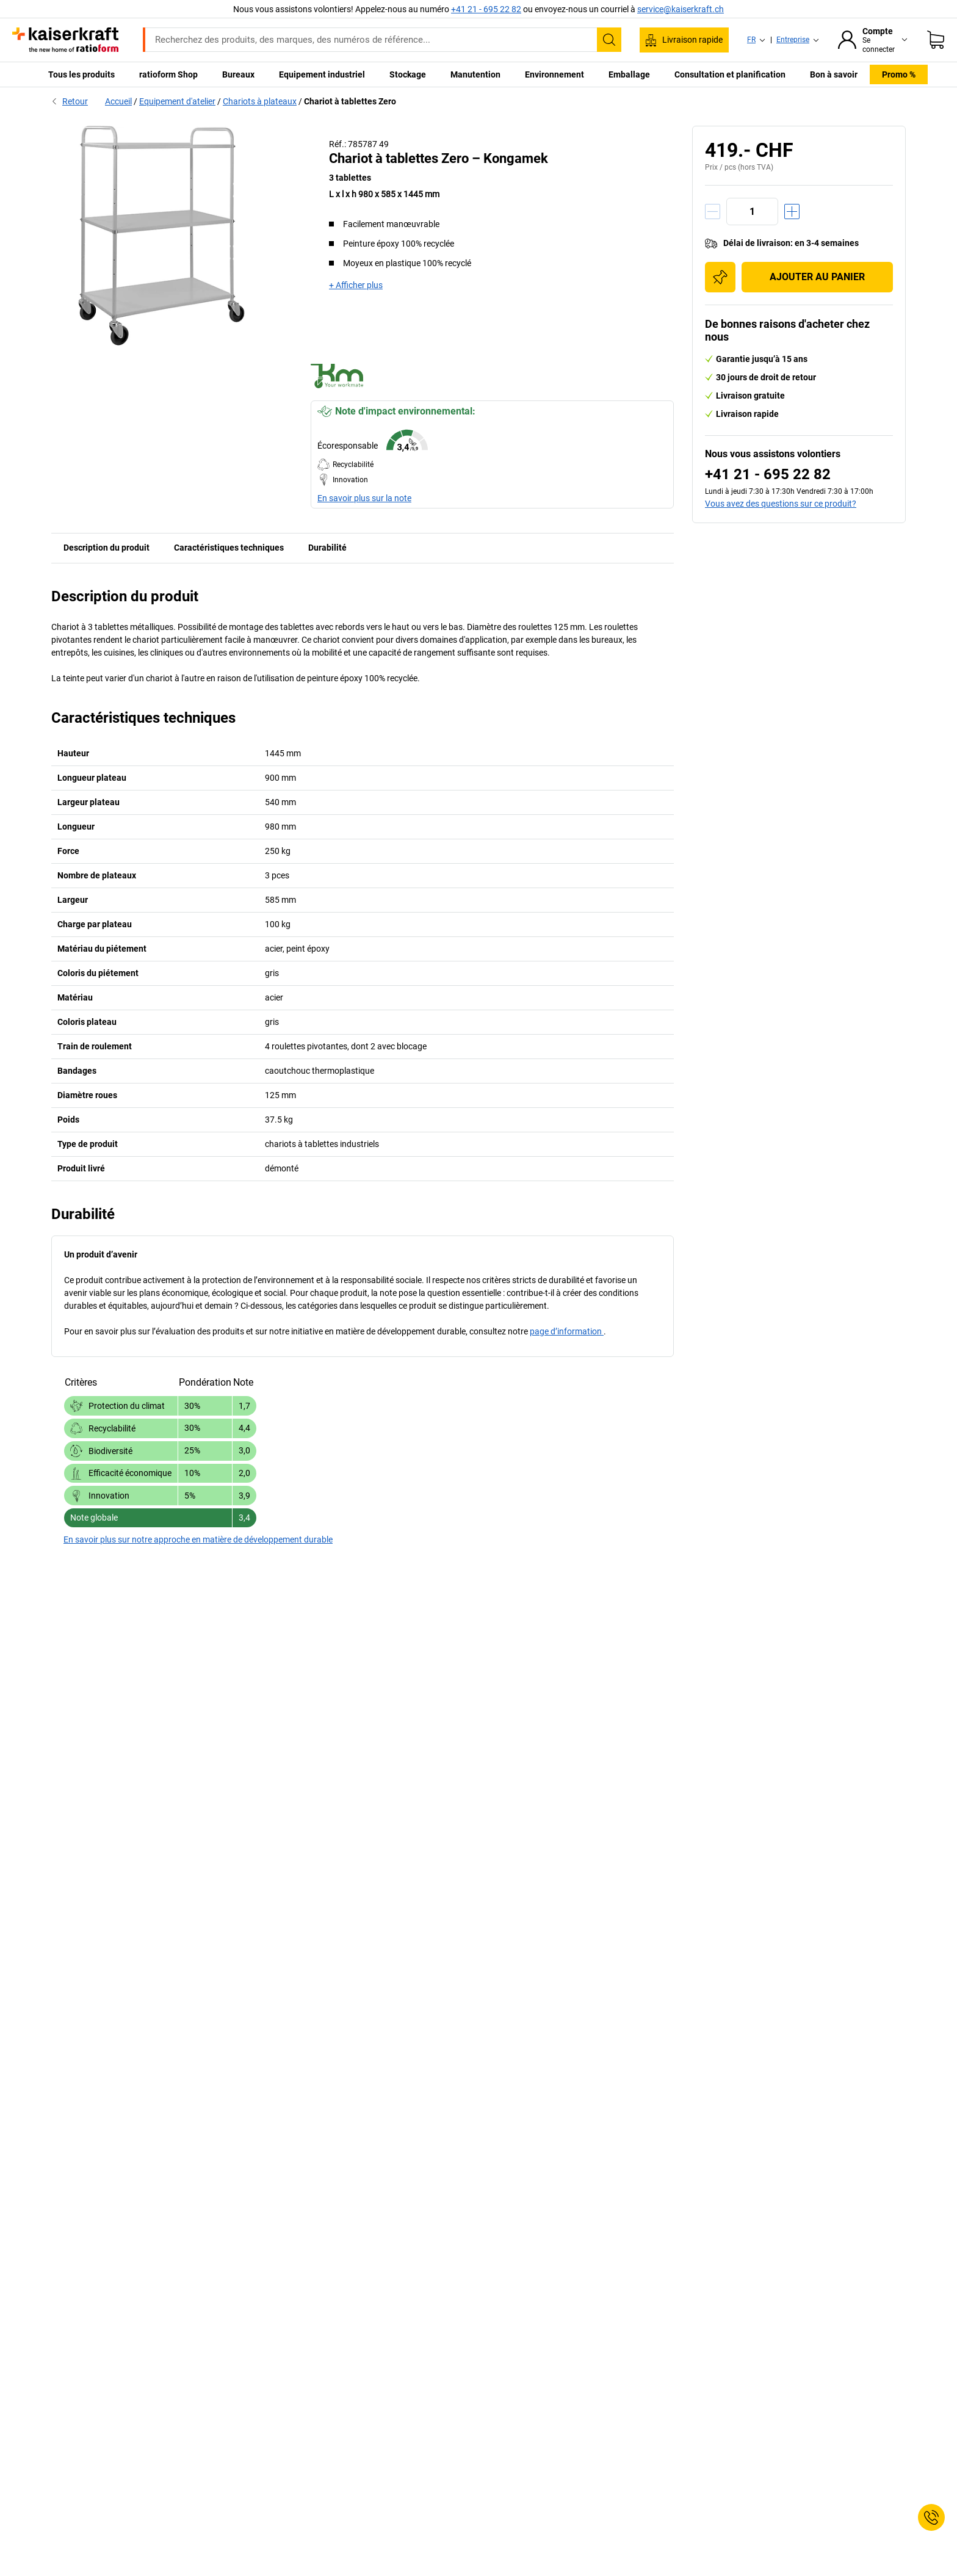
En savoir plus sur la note (364, 498)
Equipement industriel (322, 74)
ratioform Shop (168, 74)
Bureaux (238, 74)
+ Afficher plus (356, 285)
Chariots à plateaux (260, 101)
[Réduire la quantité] (712, 211)
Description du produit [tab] (106, 547)
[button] (492, 454)
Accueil (118, 101)
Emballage (629, 74)
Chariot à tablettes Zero (350, 101)
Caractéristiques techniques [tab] (229, 547)
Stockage (407, 74)
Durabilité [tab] (327, 547)
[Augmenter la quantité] (792, 211)
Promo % (898, 74)
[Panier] (935, 39)
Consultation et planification (729, 74)
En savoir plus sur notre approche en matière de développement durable (198, 1539)
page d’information (567, 1331)
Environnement (554, 74)
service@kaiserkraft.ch (680, 9)
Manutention (475, 74)
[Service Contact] (931, 2517)
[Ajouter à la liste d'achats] (720, 277)
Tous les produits (81, 74)
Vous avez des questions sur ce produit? (780, 503)
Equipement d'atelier (177, 101)
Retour (69, 101)
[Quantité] (752, 211)
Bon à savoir (834, 74)
